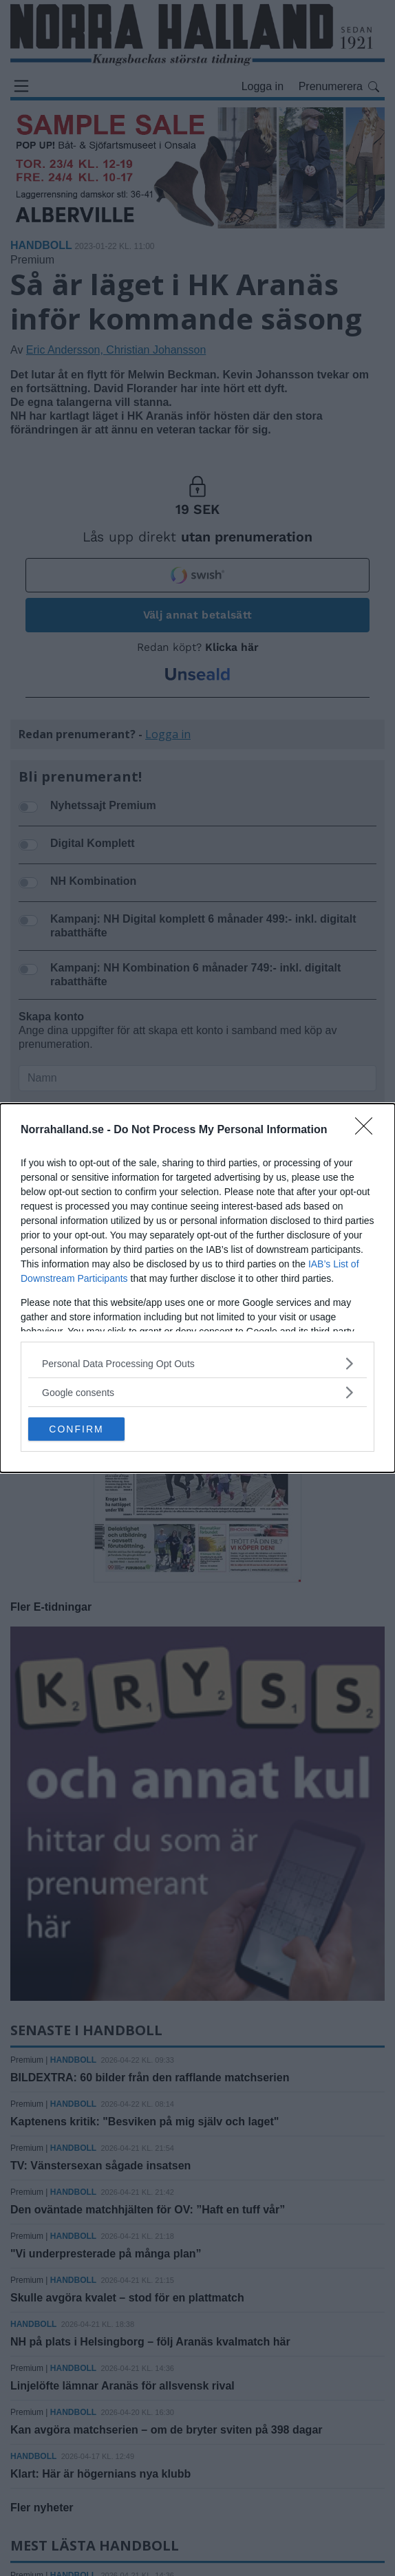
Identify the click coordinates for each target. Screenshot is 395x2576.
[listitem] (197, 1363)
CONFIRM (76, 1429)
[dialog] (197, 1288)
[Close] (368, 1130)
